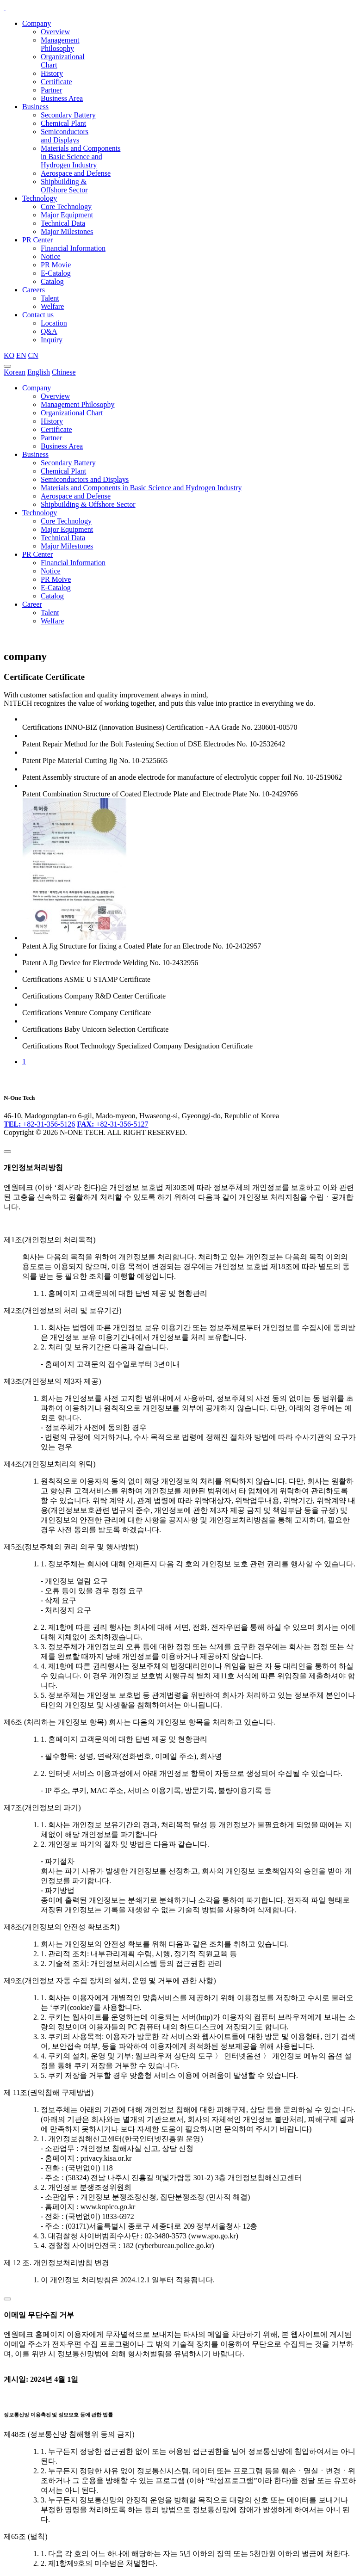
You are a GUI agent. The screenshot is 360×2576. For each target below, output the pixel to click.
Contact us (38, 315)
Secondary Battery (68, 115)
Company (36, 23)
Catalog (52, 281)
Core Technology (66, 206)
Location (54, 323)
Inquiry (51, 340)
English (38, 372)
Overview (55, 32)
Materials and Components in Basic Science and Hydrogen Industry (80, 156)
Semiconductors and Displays (64, 136)
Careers (33, 290)
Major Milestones (67, 231)
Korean (14, 372)
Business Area (62, 98)
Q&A (49, 331)
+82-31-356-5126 (39, 1124)
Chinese (64, 372)
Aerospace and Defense (76, 173)
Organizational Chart (72, 413)
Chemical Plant (63, 123)
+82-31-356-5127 (112, 1124)
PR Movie (56, 265)
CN (33, 355)
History (52, 73)
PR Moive (56, 579)
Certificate (56, 82)
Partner (51, 90)
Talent (50, 298)
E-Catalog (56, 273)
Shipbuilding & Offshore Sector (64, 186)
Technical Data (63, 223)
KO (9, 355)
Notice (51, 256)
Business (35, 107)
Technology (39, 198)
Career (32, 604)
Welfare (52, 306)
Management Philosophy (60, 44)
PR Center (37, 240)
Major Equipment (67, 215)
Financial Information (73, 248)
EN (21, 355)
